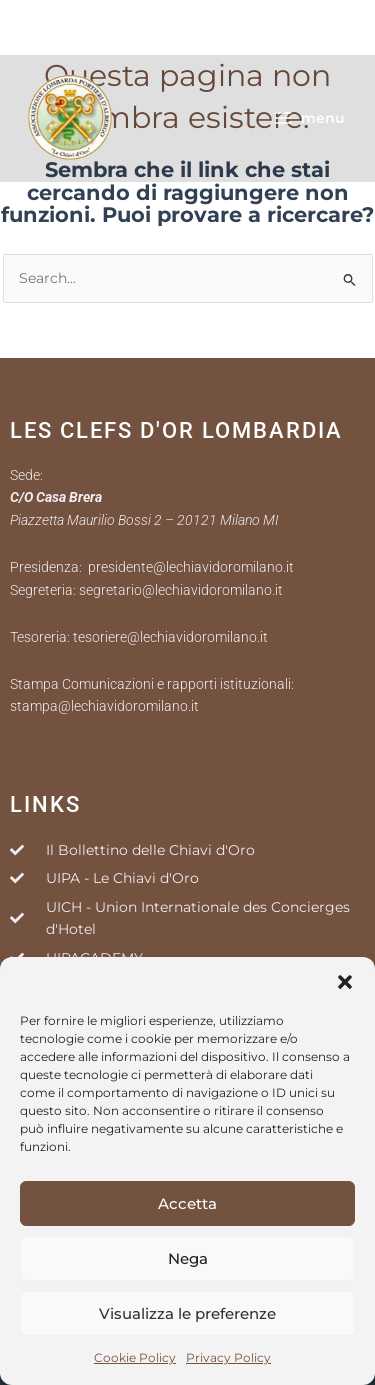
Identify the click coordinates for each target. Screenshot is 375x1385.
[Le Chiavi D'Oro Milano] (70, 118)
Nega (188, 1258)
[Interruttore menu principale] (308, 118)
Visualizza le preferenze (187, 1313)
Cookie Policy (135, 1357)
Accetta (187, 1203)
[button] (345, 982)
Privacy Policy (228, 1357)
